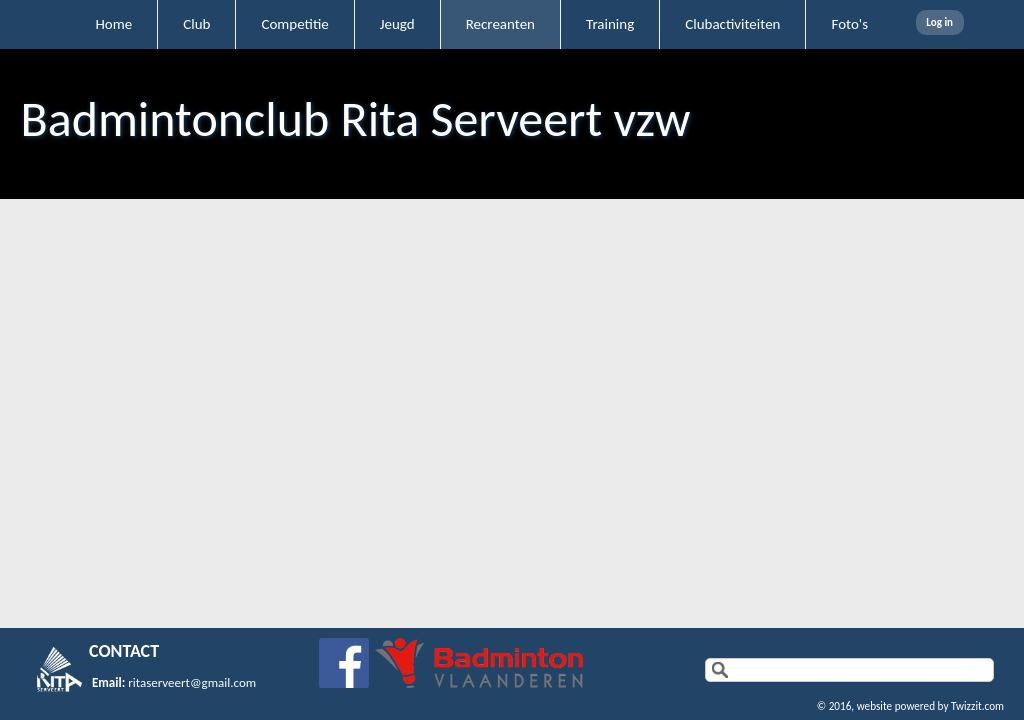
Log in (939, 22)
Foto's (849, 24)
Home (113, 24)
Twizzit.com (977, 706)
